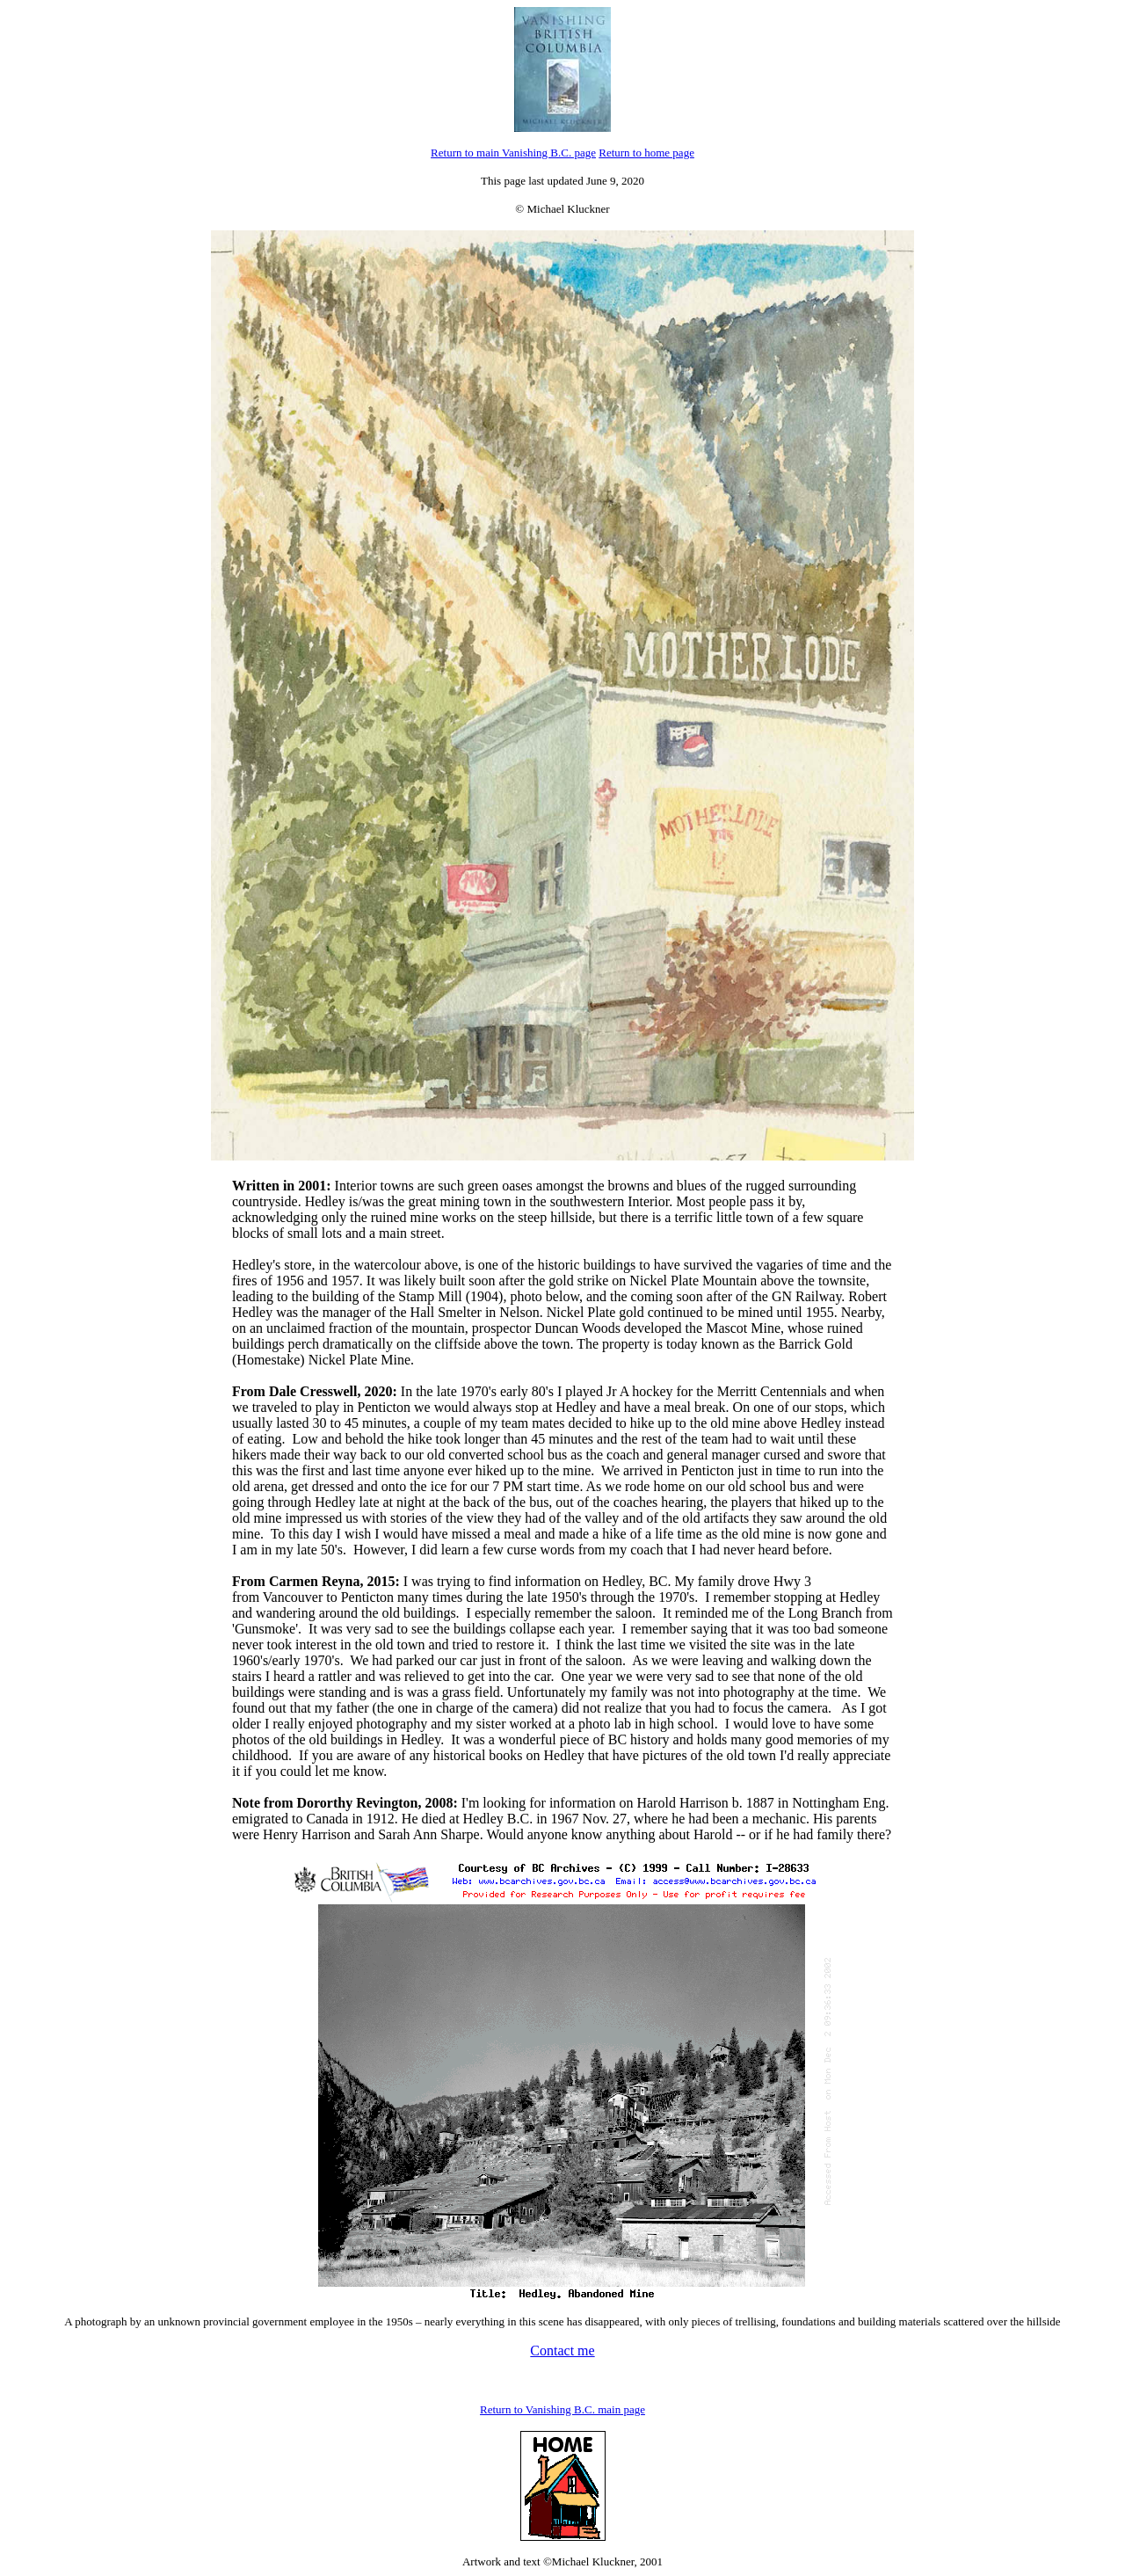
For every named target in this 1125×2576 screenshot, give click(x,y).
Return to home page (646, 152)
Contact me (562, 2350)
